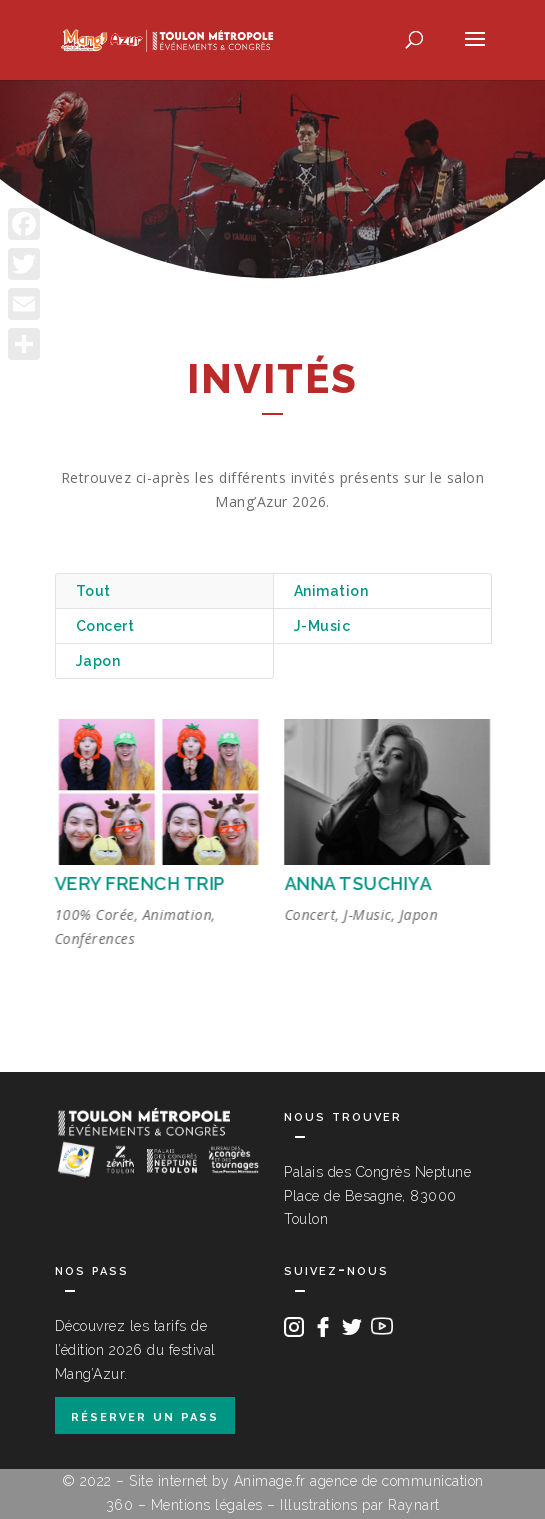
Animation (331, 591)
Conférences (94, 938)
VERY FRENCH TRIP (139, 883)
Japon (98, 661)
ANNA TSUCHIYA (358, 883)
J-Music (322, 626)
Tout (93, 591)
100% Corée (94, 914)
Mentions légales (207, 1505)
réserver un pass (145, 1415)
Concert (105, 626)
